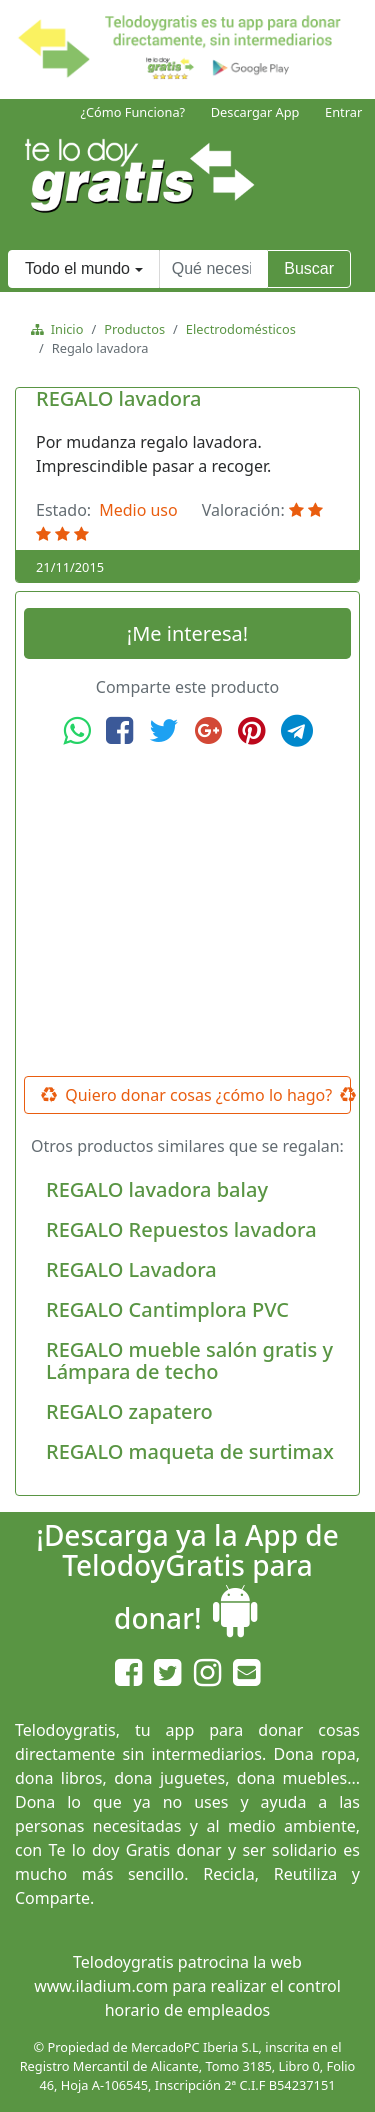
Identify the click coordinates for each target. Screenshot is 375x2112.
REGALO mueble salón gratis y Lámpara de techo (189, 1360)
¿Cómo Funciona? (132, 112)
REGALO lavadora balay (157, 1189)
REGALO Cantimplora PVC (167, 1309)
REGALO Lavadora (131, 1269)
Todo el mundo (77, 268)
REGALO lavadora (119, 398)
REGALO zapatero (129, 1411)
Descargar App (255, 112)
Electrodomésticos (241, 329)
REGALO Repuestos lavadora (181, 1229)
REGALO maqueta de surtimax (190, 1451)
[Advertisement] (188, 912)
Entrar (343, 112)
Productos (134, 329)
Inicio (63, 329)
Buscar (309, 268)
